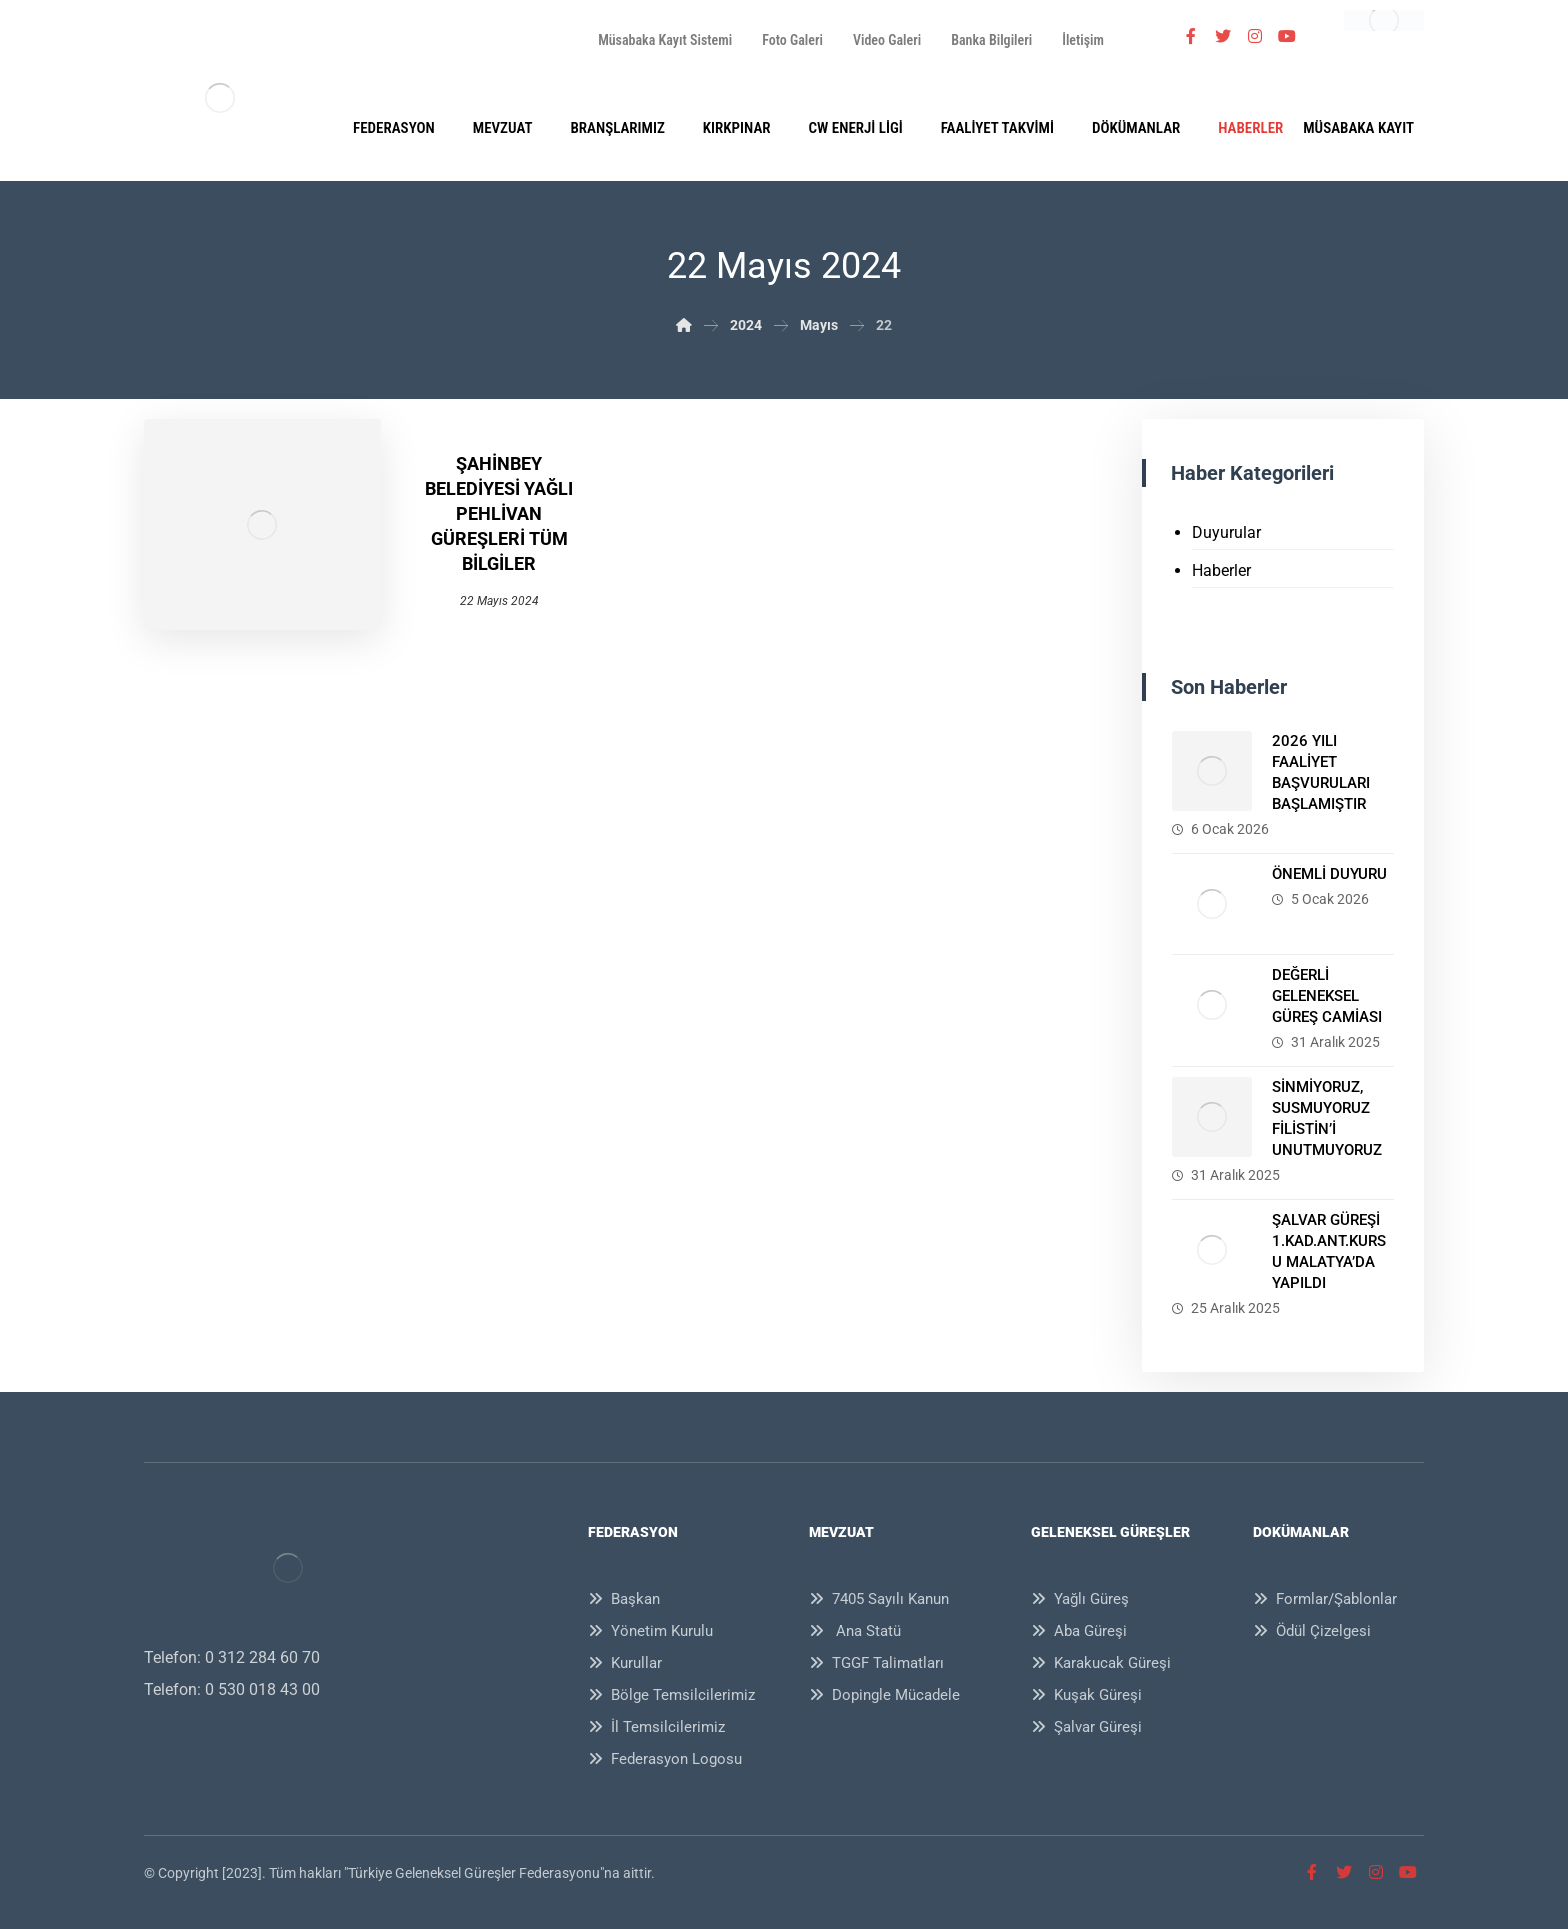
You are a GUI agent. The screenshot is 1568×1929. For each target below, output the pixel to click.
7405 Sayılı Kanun (879, 1599)
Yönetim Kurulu (650, 1631)
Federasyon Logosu (665, 1759)
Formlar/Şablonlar (1325, 1599)
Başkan (624, 1599)
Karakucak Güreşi (1101, 1663)
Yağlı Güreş (1080, 1599)
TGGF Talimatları (876, 1663)
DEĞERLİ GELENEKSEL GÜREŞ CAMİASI (1327, 996)
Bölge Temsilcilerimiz (671, 1695)
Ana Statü (855, 1631)
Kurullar (625, 1663)
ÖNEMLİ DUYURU (1329, 874)
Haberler (1221, 570)
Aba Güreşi (1079, 1631)
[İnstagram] (1255, 36)
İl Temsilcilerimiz (656, 1727)
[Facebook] (1191, 36)
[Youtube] (1287, 36)
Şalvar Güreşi (1086, 1727)
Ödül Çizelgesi (1312, 1631)
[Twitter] (1223, 36)
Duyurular (1226, 532)
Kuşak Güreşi (1086, 1695)
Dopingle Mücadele (884, 1695)
